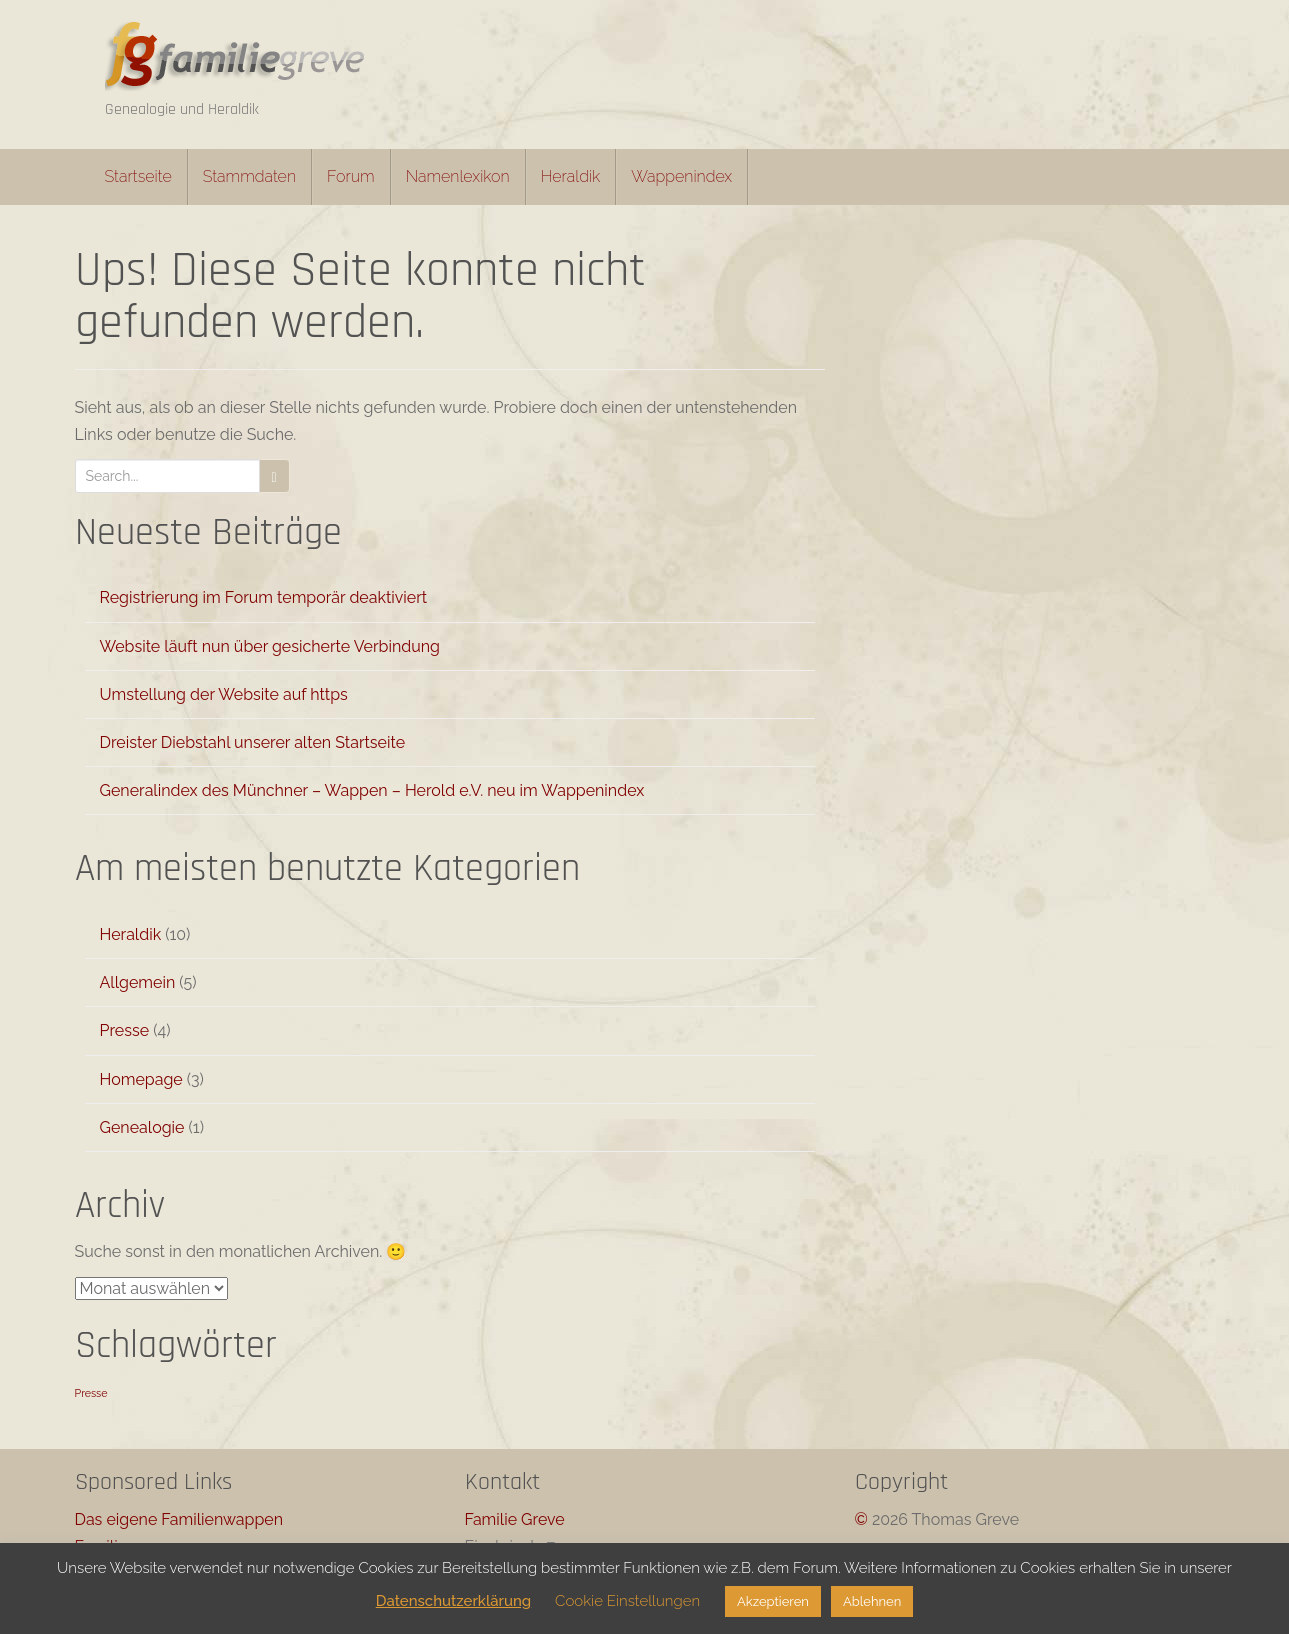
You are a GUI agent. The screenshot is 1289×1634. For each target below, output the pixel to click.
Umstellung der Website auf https (224, 694)
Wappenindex (681, 176)
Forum (351, 176)
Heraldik (571, 176)
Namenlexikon (458, 176)
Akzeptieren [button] (773, 1601)
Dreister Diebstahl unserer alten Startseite (253, 742)
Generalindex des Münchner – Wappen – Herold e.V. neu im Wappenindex (372, 790)
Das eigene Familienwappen (179, 1519)
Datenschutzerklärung (454, 1601)
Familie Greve (515, 1519)
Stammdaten (249, 176)
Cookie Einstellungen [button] (627, 1601)
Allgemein (138, 982)
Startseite (138, 176)
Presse (125, 1030)
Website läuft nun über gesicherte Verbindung (270, 646)
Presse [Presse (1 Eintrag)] (91, 1393)
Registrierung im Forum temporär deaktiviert (264, 597)
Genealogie (142, 1127)
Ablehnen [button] (872, 1601)
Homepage (141, 1079)
